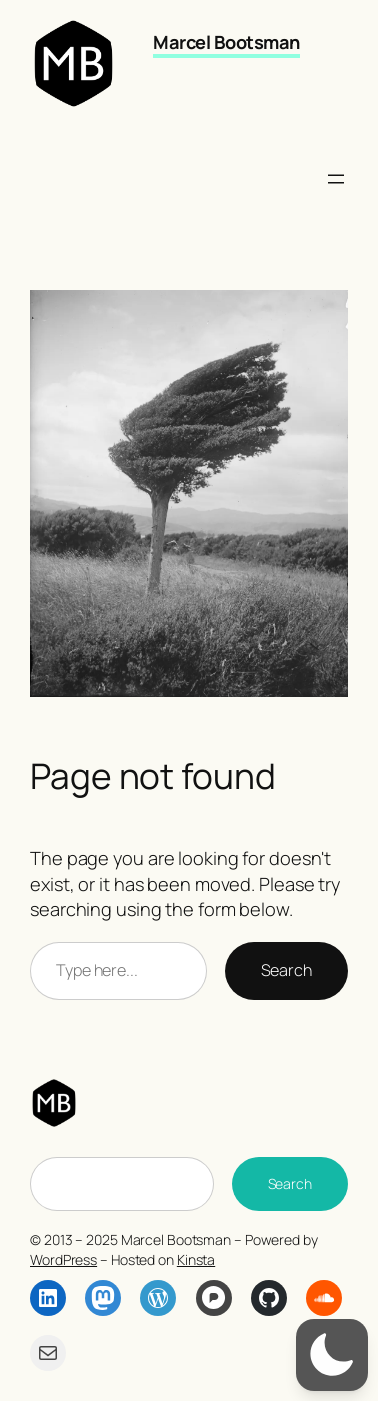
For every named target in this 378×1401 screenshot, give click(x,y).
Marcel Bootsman (226, 42)
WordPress (63, 1259)
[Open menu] (336, 179)
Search (286, 970)
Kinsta (196, 1259)
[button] (332, 1355)
